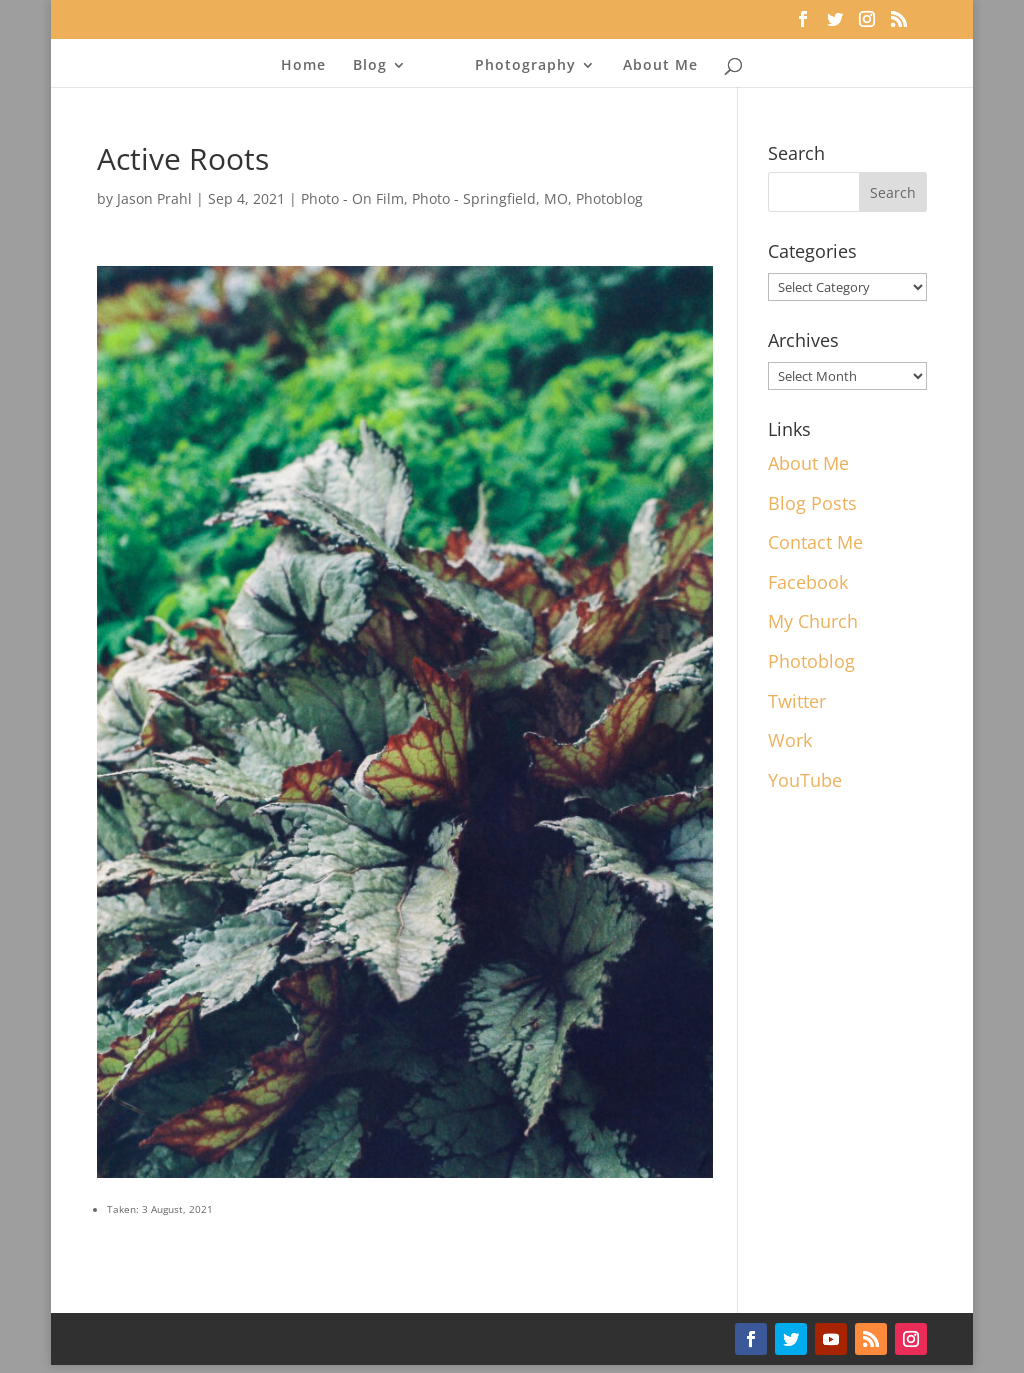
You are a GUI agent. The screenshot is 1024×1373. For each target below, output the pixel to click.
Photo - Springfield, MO (490, 198)
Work (790, 740)
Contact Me (815, 542)
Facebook (808, 582)
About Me (660, 66)
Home (303, 66)
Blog (370, 66)
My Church (813, 621)
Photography (525, 66)
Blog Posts (812, 503)
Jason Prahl (154, 198)
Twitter (797, 701)
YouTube (805, 780)
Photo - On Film (352, 198)
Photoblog (609, 198)
